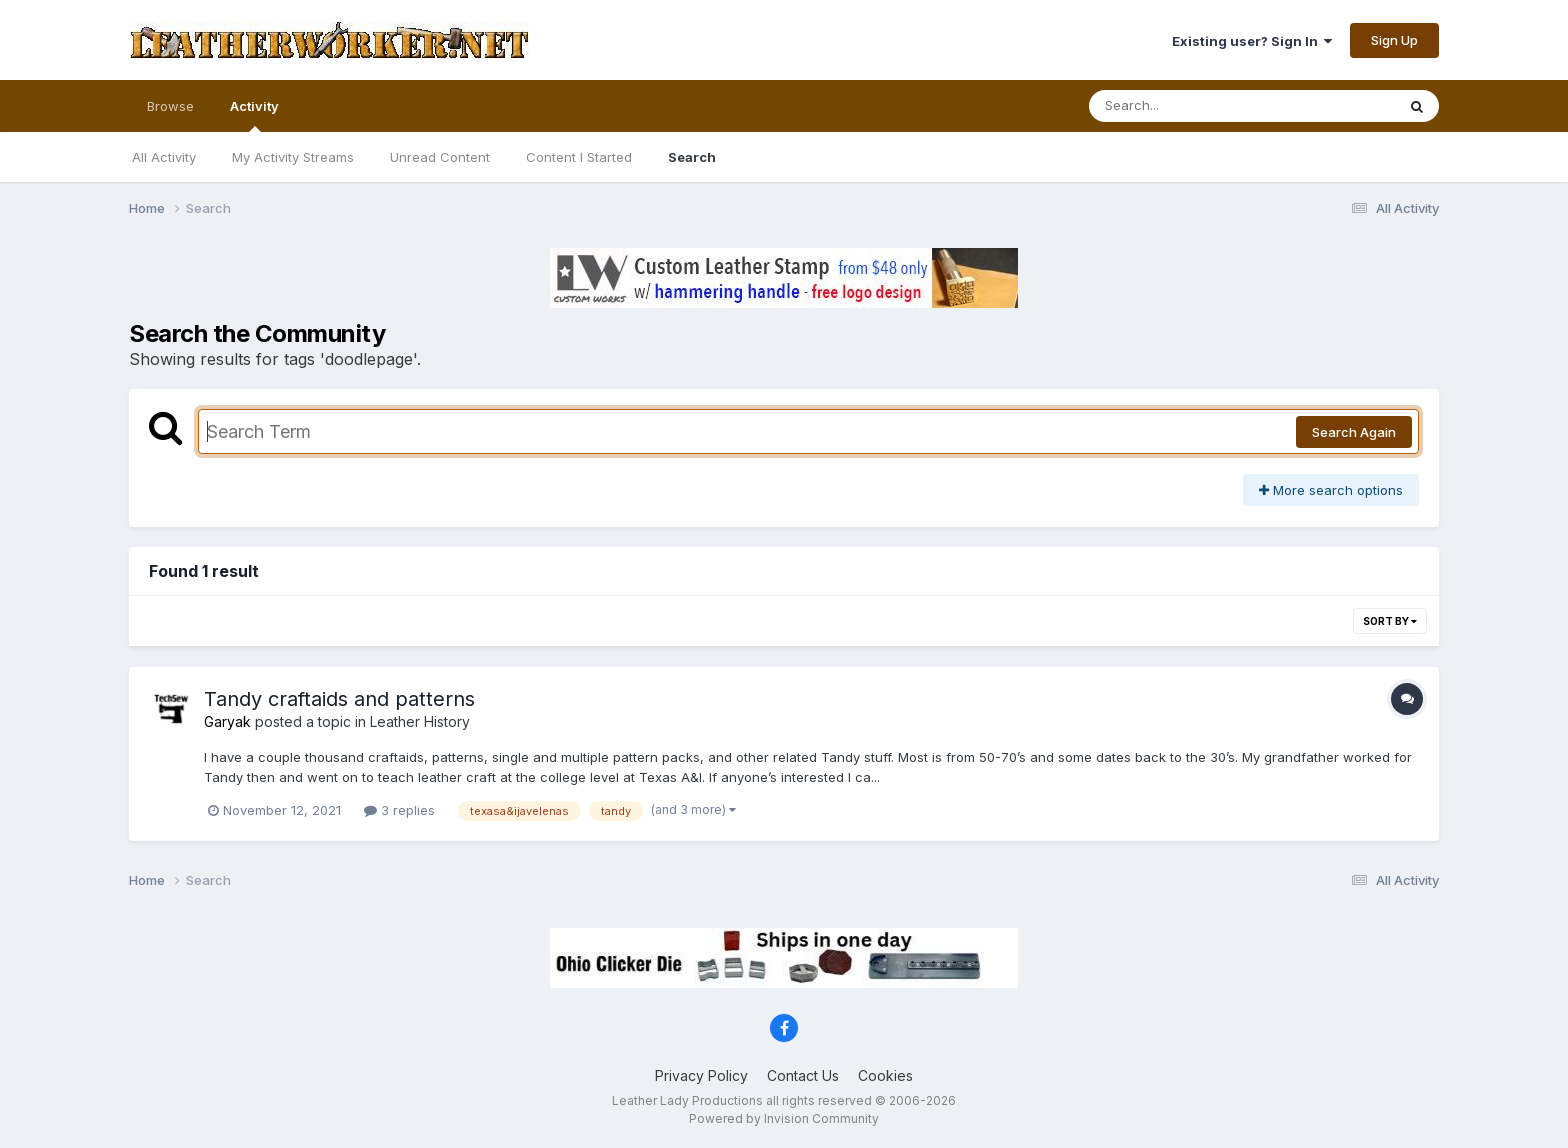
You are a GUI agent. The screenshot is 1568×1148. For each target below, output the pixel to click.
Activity (254, 115)
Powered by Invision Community (784, 1118)
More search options (1331, 490)
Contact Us (803, 1075)
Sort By (1390, 621)
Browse (170, 106)
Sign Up (1394, 40)
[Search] (1187, 106)
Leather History (420, 721)
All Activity (164, 157)
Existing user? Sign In (1252, 41)
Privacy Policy (701, 1075)
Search (692, 157)
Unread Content (440, 157)
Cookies (885, 1075)
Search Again (1354, 432)
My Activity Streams (293, 157)
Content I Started (579, 157)
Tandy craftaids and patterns (339, 699)
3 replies (399, 810)
